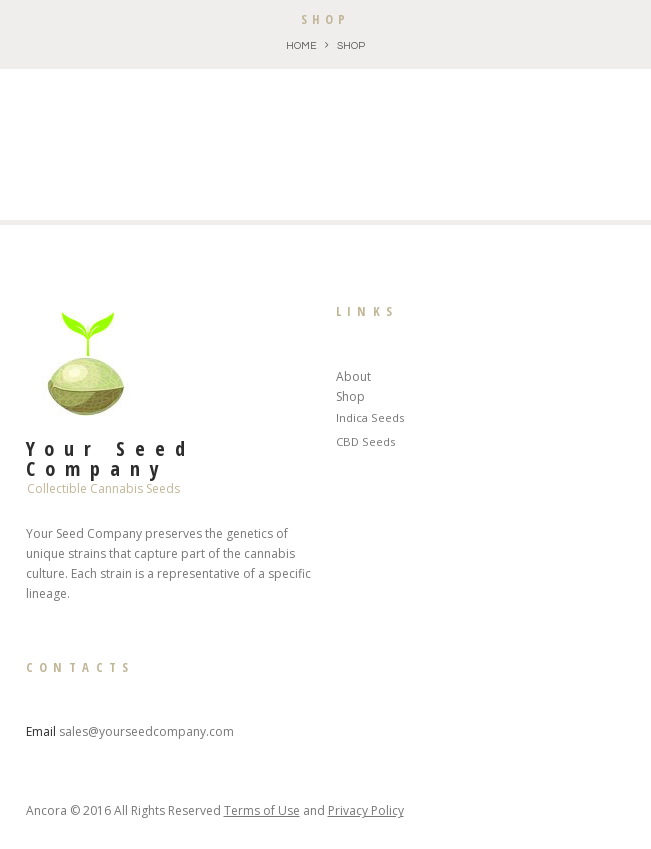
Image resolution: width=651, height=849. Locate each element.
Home (301, 45)
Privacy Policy (366, 810)
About (353, 376)
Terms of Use (262, 810)
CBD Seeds (365, 441)
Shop (350, 396)
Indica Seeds (370, 417)
